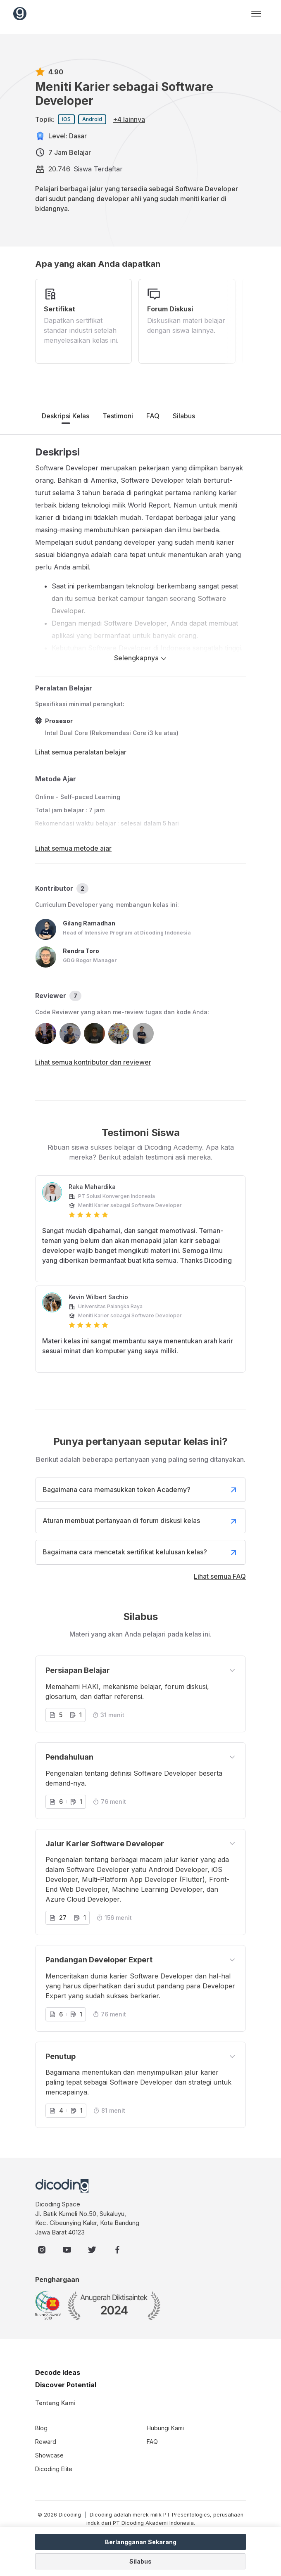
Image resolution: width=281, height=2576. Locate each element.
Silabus (184, 416)
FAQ (153, 416)
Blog (41, 2427)
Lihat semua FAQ (220, 1576)
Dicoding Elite (53, 2468)
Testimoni (117, 416)
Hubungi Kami (165, 2427)
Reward (45, 2441)
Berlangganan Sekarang (140, 2541)
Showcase (49, 2455)
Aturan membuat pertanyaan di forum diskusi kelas (140, 1521)
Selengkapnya (140, 658)
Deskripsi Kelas (65, 416)
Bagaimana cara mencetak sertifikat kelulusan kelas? (140, 1552)
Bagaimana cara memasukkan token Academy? (140, 1490)
